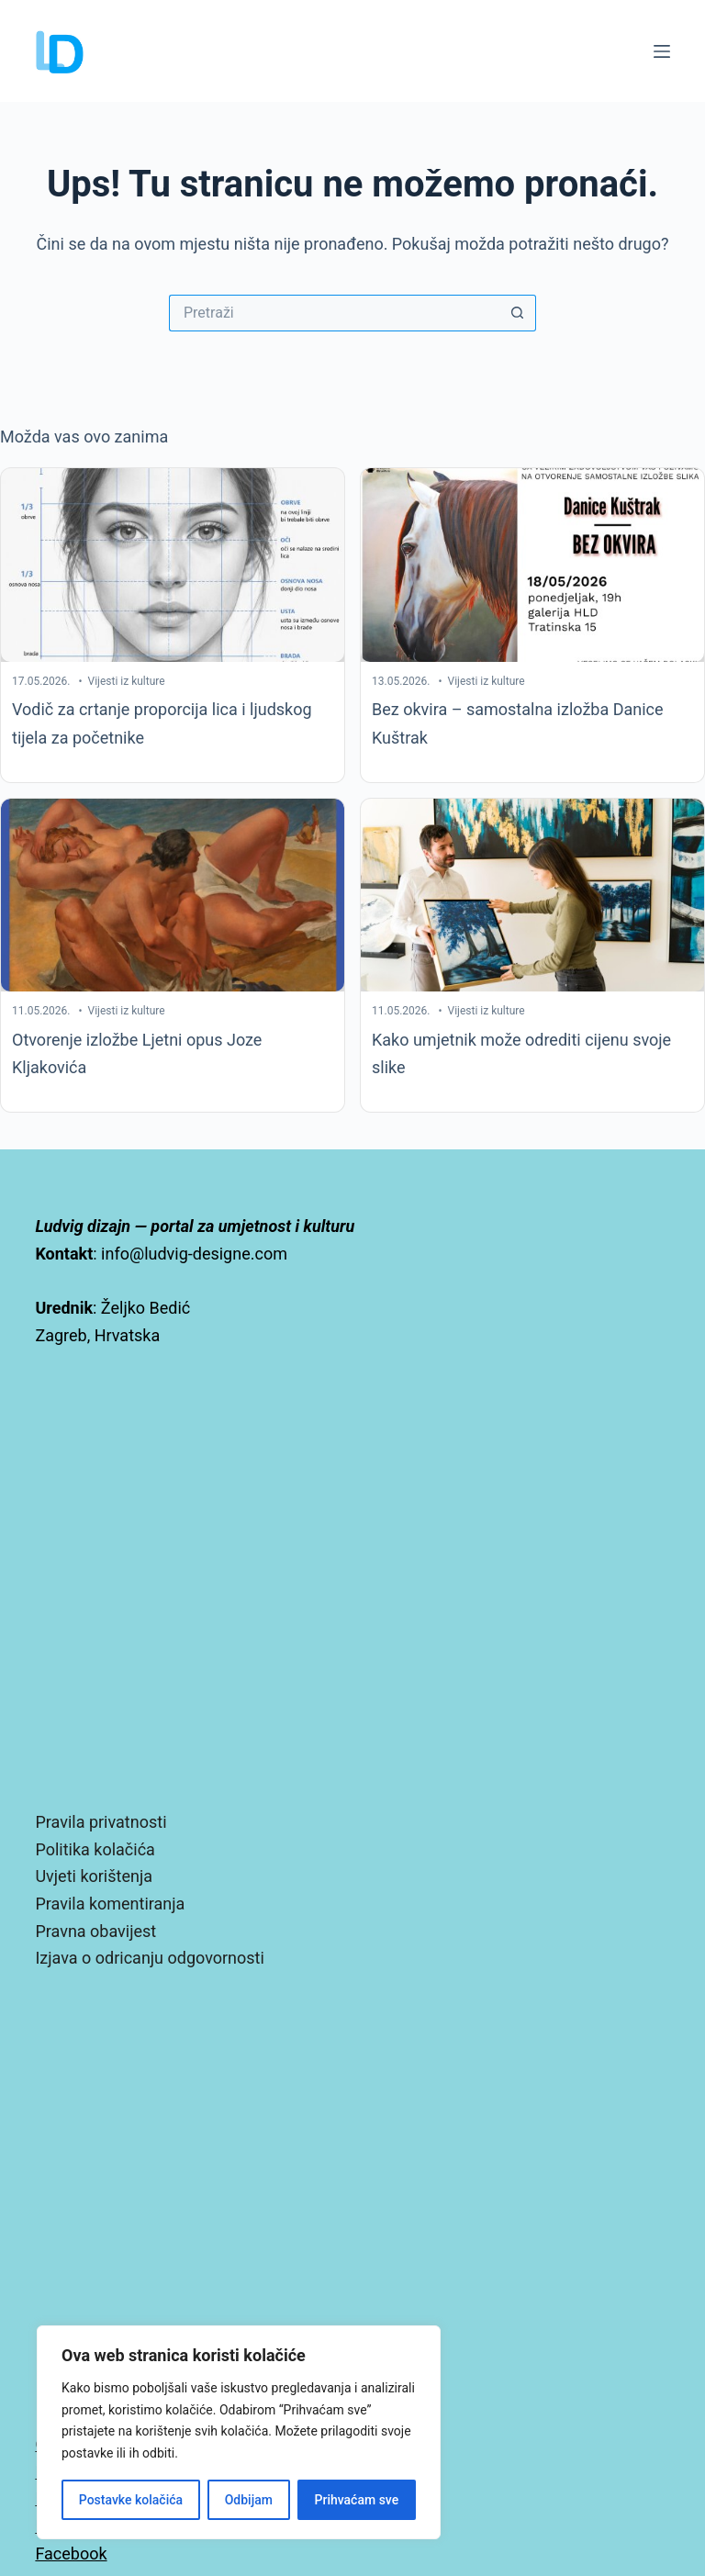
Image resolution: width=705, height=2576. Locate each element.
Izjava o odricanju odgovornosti (149, 1957)
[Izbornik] (662, 51)
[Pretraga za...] (334, 313)
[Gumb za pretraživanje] (517, 313)
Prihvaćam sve (357, 2499)
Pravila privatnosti (100, 1821)
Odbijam (249, 2499)
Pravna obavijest (95, 1931)
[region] (239, 2432)
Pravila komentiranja (110, 1903)
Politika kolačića (94, 1849)
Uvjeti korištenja (93, 1876)
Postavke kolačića (131, 2499)
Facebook (70, 2553)
